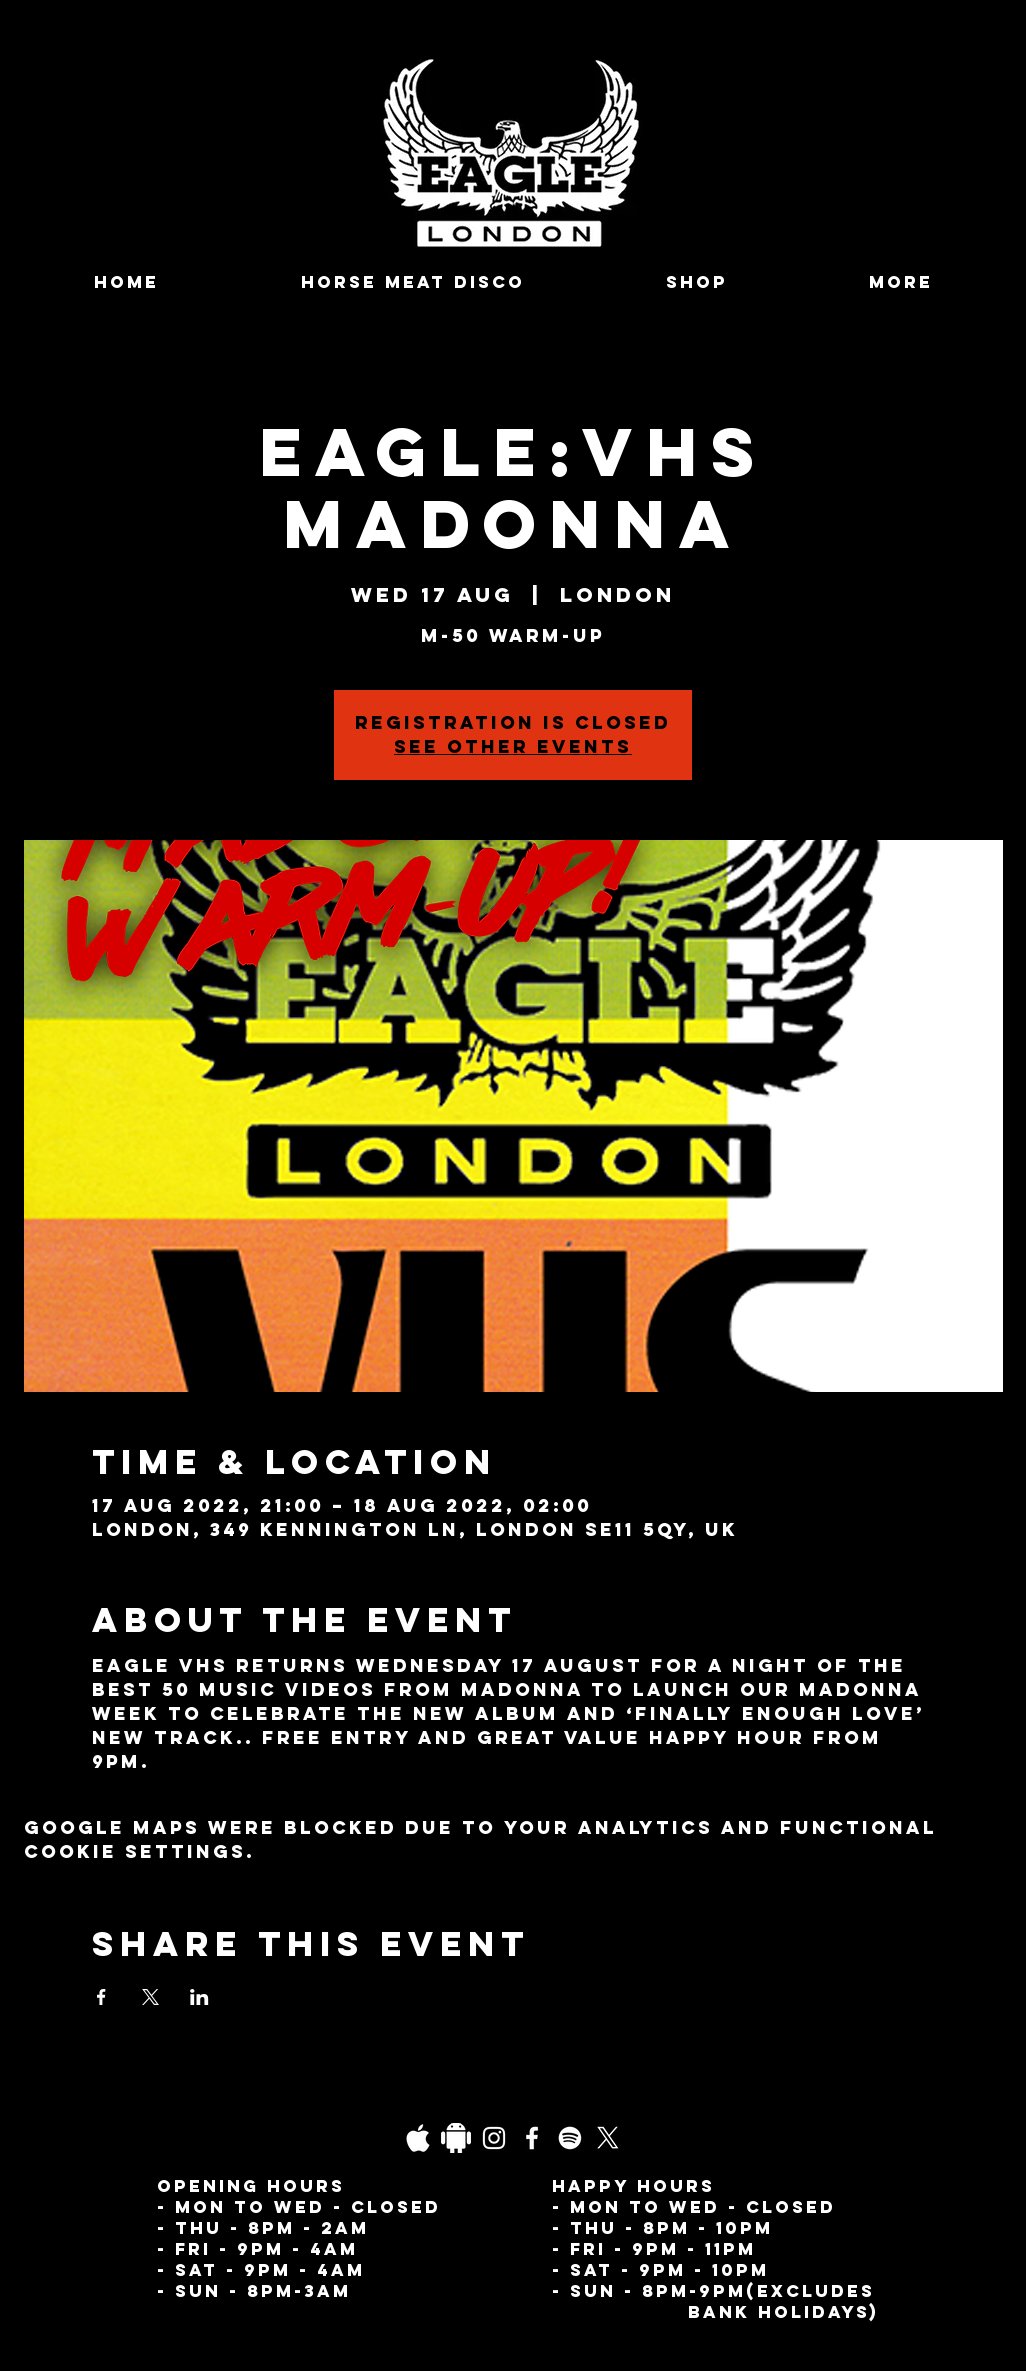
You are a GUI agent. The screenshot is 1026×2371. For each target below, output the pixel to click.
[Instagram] (494, 2138)
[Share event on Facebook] (101, 1997)
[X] (608, 2138)
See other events (513, 746)
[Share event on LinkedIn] (199, 1997)
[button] (900, 282)
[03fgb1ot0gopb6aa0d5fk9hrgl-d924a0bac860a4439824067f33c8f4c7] (418, 2138)
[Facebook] (532, 2138)
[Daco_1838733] (456, 2138)
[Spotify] (570, 2138)
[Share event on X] (150, 1997)
